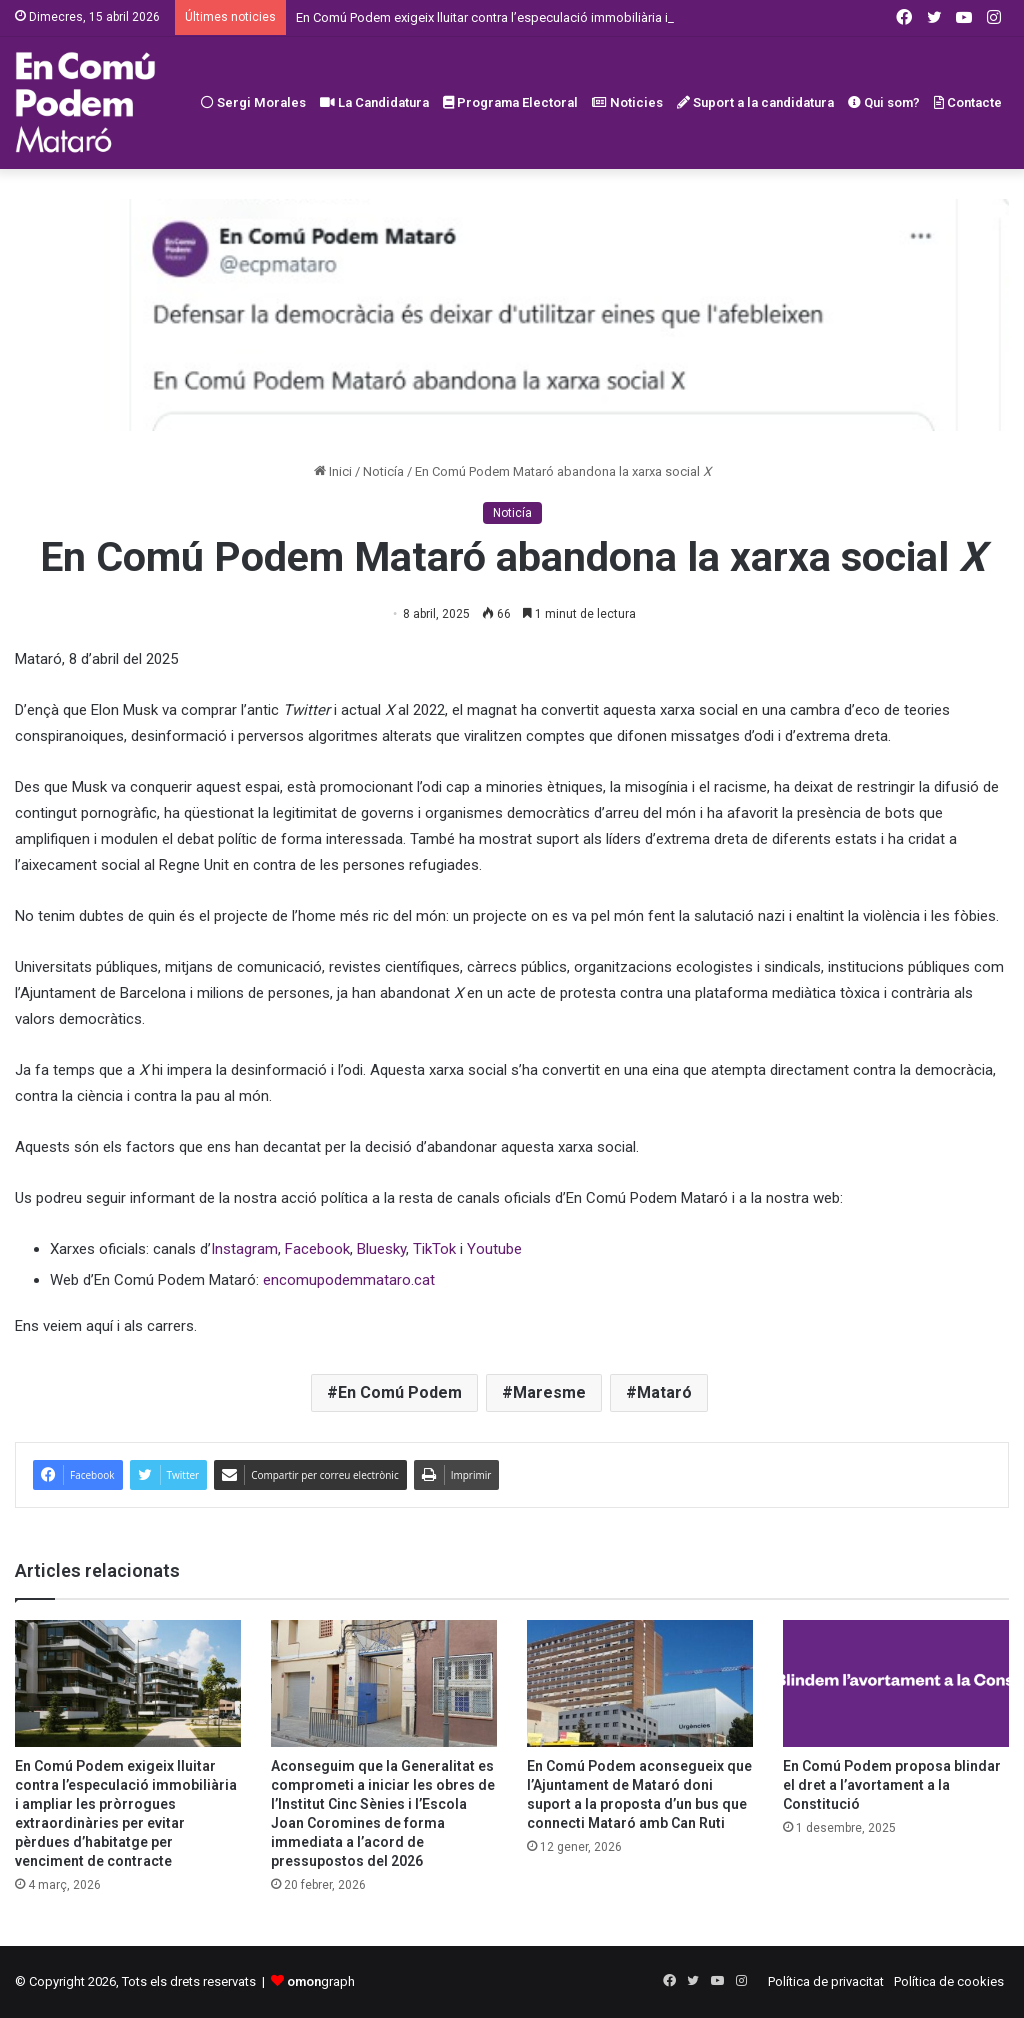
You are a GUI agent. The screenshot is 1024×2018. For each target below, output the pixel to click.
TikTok (434, 1249)
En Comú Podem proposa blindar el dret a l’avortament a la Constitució (892, 1785)
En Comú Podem (400, 1392)
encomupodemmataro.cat (349, 1280)
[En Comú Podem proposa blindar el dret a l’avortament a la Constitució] (896, 1683)
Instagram (244, 1249)
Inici (333, 471)
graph (321, 1981)
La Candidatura (374, 102)
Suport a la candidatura (755, 102)
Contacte (968, 102)
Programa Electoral (510, 102)
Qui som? (884, 102)
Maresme (549, 1392)
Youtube (494, 1249)
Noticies (627, 102)
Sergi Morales (253, 102)
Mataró (664, 1392)
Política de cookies (949, 1981)
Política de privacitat (826, 1981)
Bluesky (381, 1249)
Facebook (317, 1249)
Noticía (383, 471)
